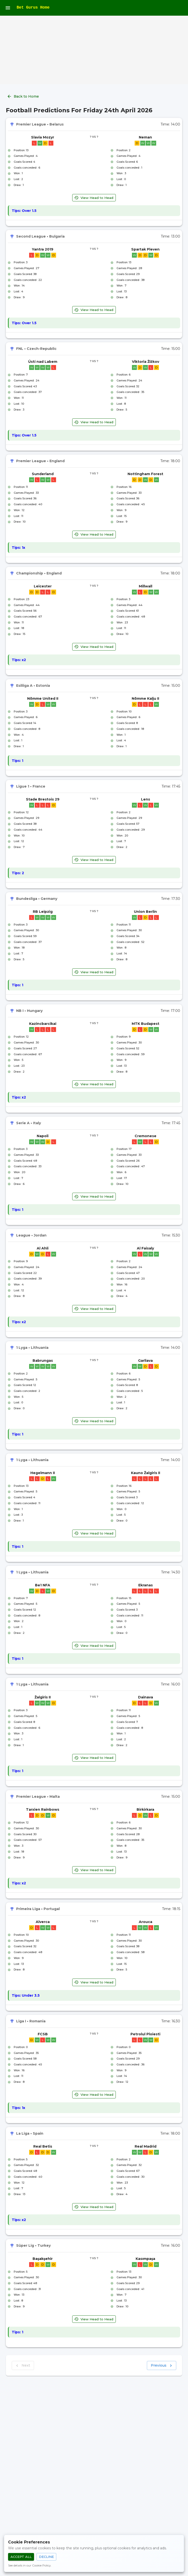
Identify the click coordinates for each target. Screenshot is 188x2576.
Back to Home (23, 96)
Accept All (21, 2557)
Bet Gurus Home (33, 7)
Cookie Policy (41, 2565)
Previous (161, 2365)
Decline (46, 2556)
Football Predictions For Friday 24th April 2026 (79, 110)
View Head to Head (94, 197)
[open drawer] (8, 8)
